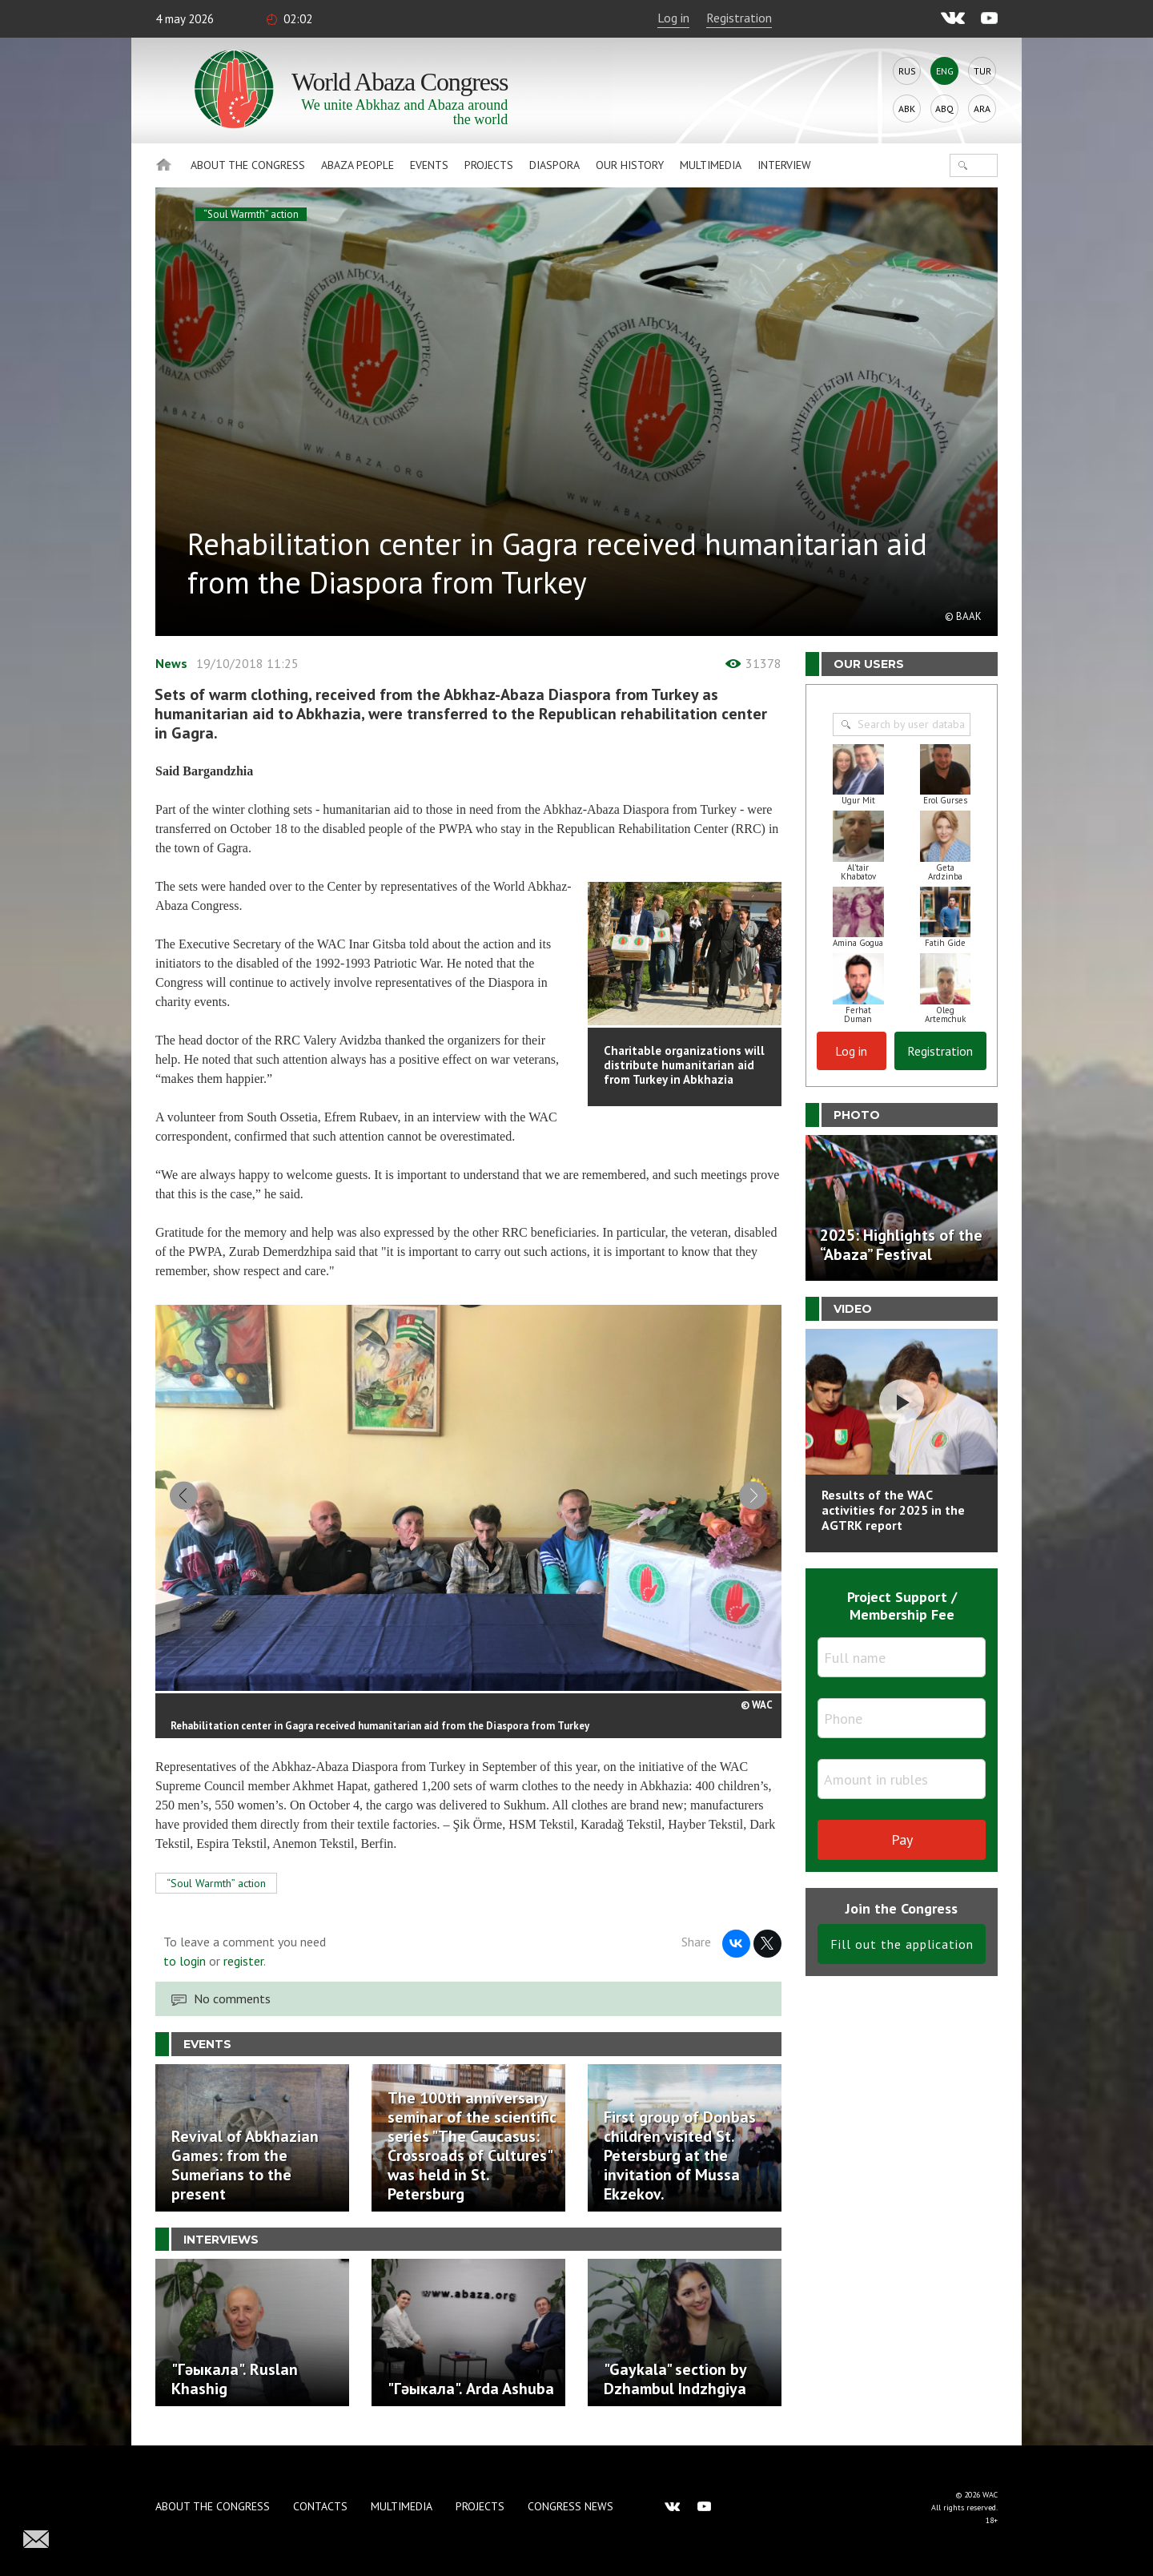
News (171, 663)
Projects (488, 165)
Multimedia (710, 165)
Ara (982, 109)
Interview (784, 165)
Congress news (570, 2506)
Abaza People (357, 165)
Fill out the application (902, 1944)
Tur (982, 71)
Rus (907, 71)
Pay (902, 1839)
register (243, 1968)
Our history (630, 165)
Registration (739, 18)
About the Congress (248, 165)
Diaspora (554, 165)
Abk (906, 109)
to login (184, 1968)
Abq (944, 109)
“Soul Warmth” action (251, 214)
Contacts (320, 2506)
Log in (673, 18)
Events (429, 165)
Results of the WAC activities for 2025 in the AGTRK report (893, 1510)
